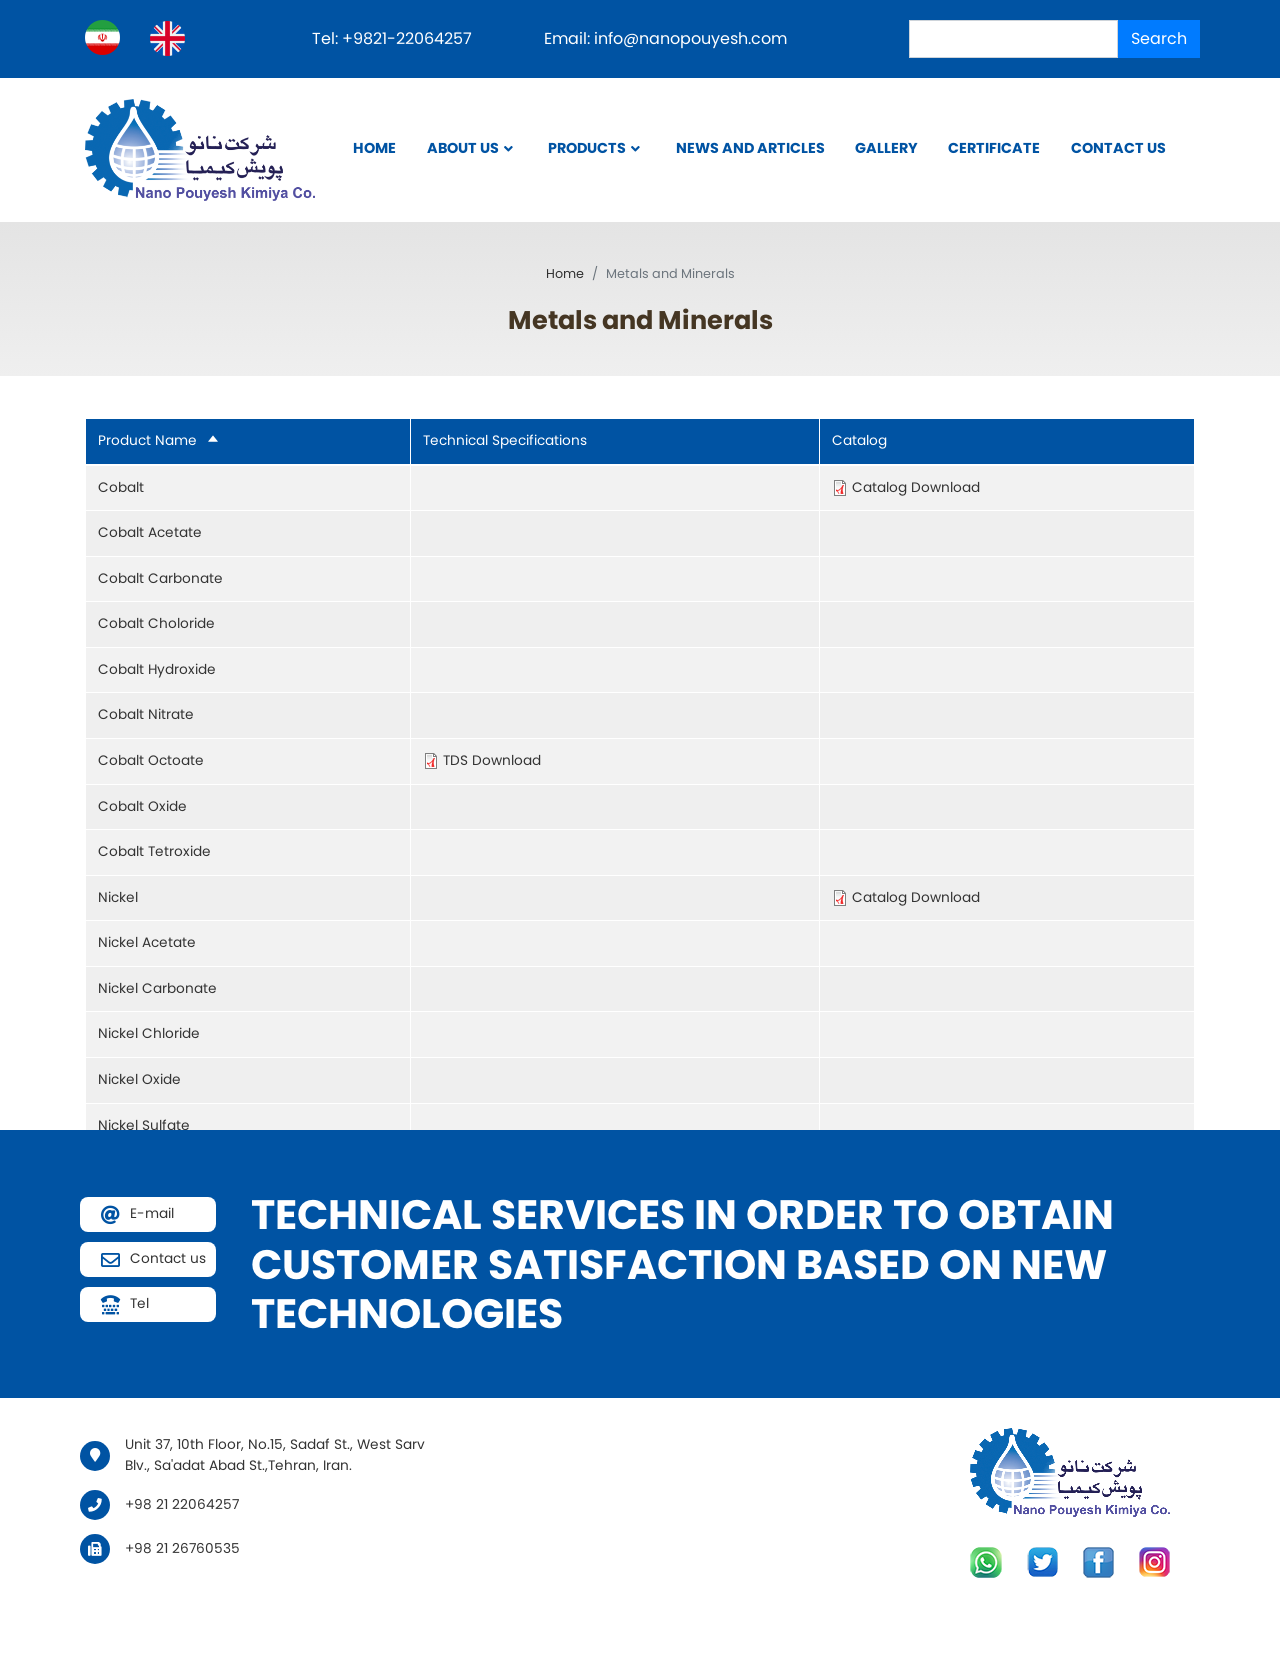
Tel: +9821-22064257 (394, 38)
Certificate (994, 148)
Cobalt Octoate (151, 760)
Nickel (118, 897)
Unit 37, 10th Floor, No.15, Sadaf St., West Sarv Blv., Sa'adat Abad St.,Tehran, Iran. (275, 1455)
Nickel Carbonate (157, 988)
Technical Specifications (505, 440)
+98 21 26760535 (182, 1548)
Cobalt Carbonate (160, 578)
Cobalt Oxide (142, 806)
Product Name (159, 440)
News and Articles (750, 148)
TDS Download (492, 760)
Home (374, 148)
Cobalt (121, 487)
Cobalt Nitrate (146, 714)
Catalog (859, 440)
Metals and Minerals (640, 320)
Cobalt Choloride (156, 623)
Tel (139, 1303)
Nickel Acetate (147, 942)
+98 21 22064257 (182, 1504)
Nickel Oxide (139, 1079)
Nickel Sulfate (144, 1125)
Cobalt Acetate (150, 532)
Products (587, 148)
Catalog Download (916, 487)
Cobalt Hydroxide (157, 669)
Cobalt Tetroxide (154, 851)
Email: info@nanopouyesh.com (665, 38)
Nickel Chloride (149, 1033)
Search (1159, 38)
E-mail (152, 1213)
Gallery (886, 148)
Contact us (1118, 148)
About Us (463, 148)
